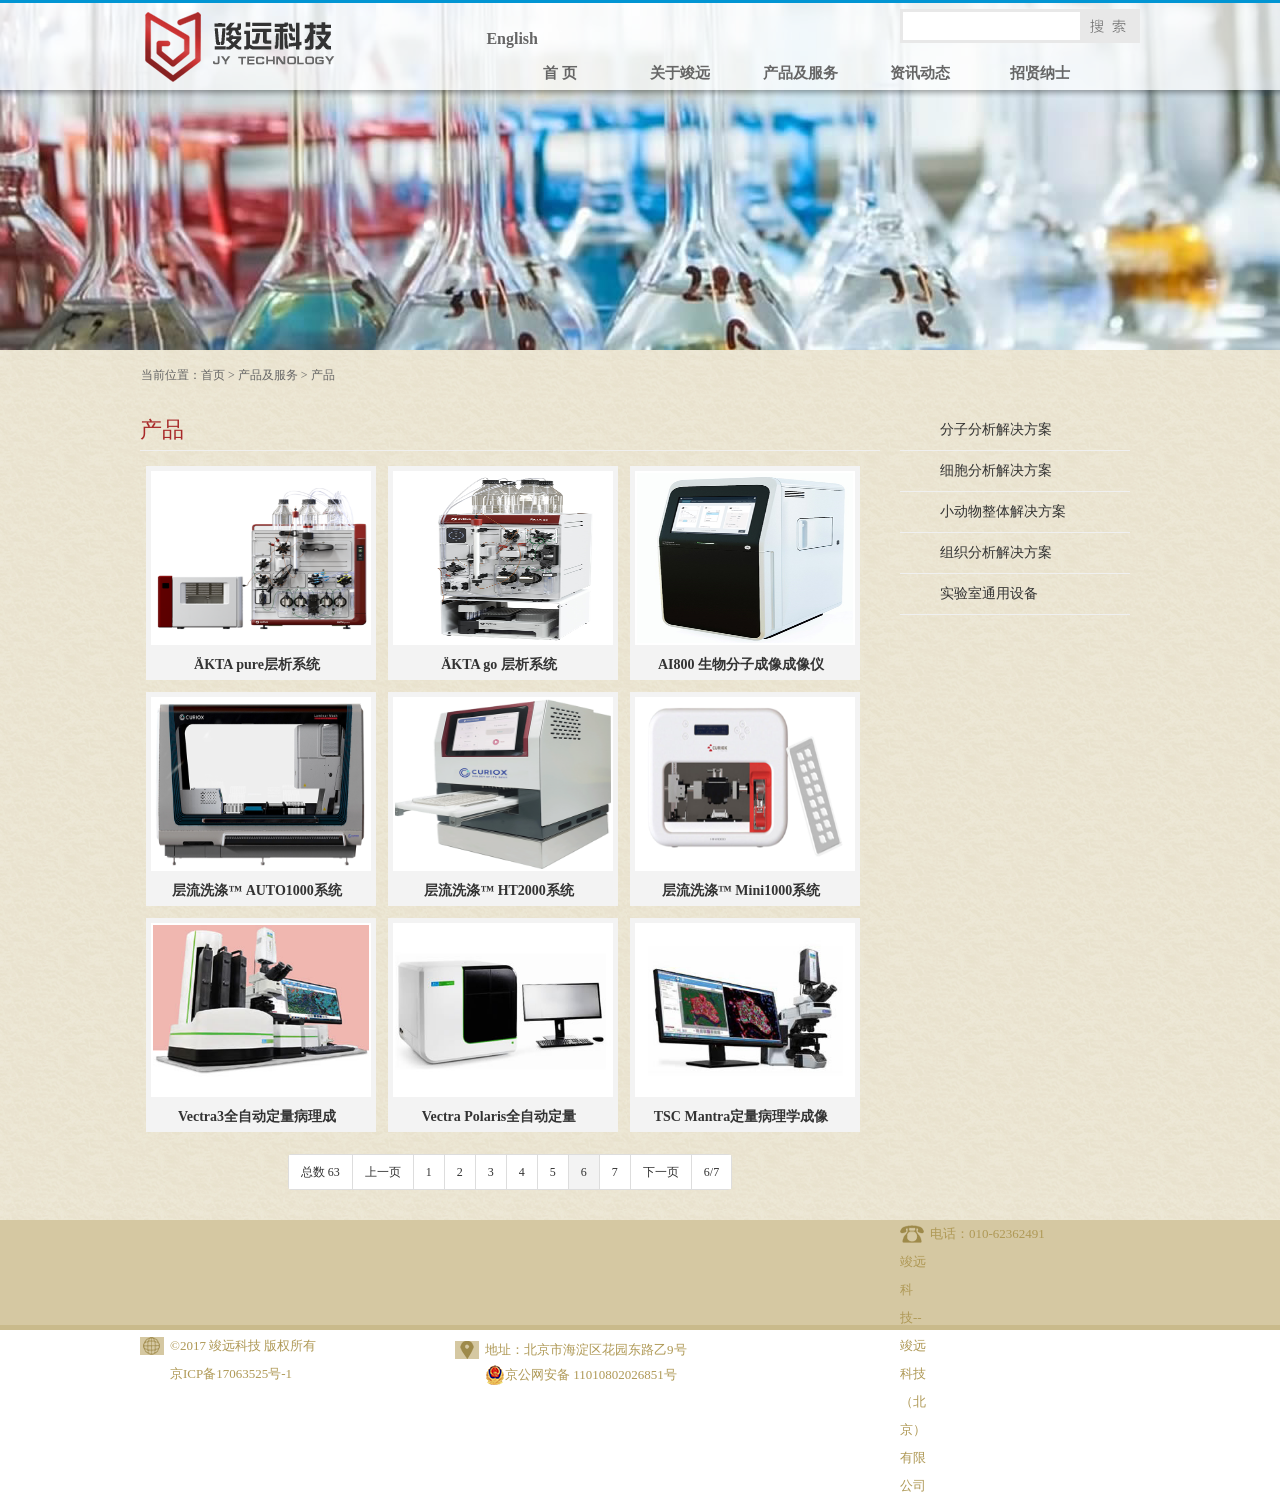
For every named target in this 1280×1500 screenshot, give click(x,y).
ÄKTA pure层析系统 (257, 664)
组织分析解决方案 (996, 552)
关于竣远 (680, 73)
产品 (323, 375)
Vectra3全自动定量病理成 (257, 1116)
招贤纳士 (1040, 73)
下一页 (661, 1172)
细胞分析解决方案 (996, 470)
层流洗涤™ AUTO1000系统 (257, 890)
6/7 (711, 1172)
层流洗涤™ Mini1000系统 (741, 890)
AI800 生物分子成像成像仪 (741, 664)
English (512, 38)
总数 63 (320, 1172)
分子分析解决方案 (996, 429)
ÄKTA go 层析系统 (499, 664)
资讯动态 (920, 73)
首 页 (560, 73)
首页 (213, 375)
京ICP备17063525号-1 (231, 1373)
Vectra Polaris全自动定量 (499, 1116)
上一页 (383, 1172)
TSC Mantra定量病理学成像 (741, 1116)
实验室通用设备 (989, 593)
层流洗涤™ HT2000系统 (499, 890)
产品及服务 (800, 73)
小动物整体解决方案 (1003, 511)
